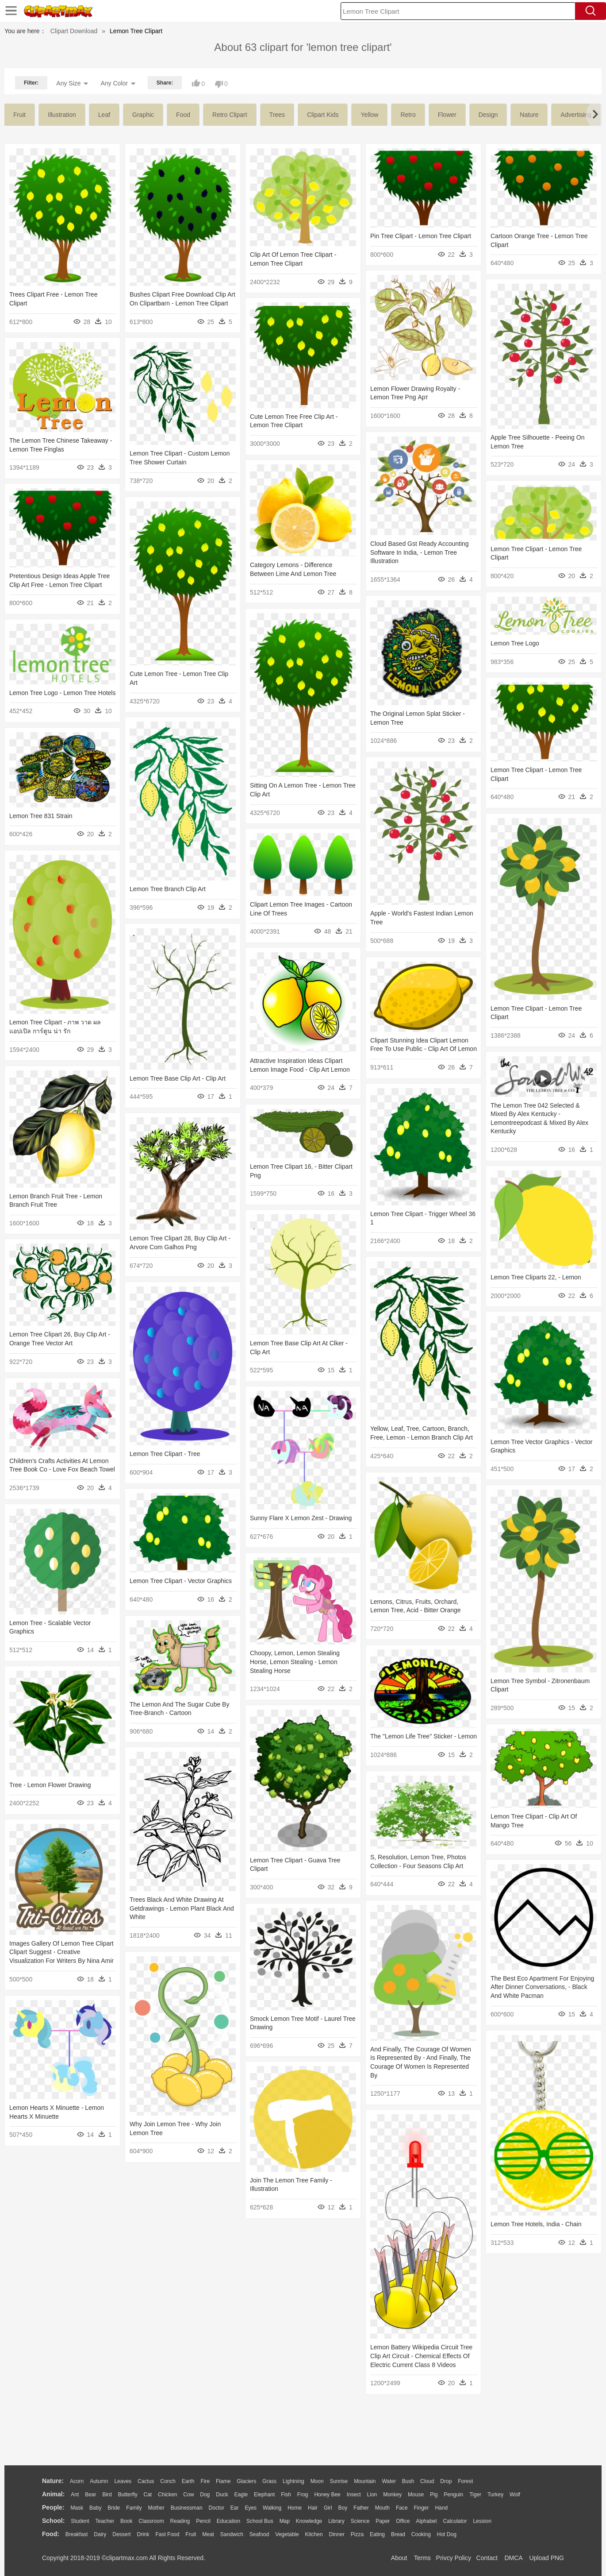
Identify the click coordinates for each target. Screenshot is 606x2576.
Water (389, 2481)
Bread (398, 2534)
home (295, 2508)
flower (447, 114)
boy (343, 2508)
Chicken (167, 2494)
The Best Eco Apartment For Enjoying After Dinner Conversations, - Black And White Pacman (542, 1987)
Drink (143, 2534)
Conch (168, 2481)
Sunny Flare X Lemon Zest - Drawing (301, 1518)
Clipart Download (74, 31)
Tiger (475, 2494)
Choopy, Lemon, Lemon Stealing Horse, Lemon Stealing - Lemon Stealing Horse (295, 1661)
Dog (205, 2494)
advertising (575, 114)
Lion (372, 2494)
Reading (180, 2521)
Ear (234, 2508)
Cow (188, 2494)
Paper (383, 2521)
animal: (53, 2494)
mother (156, 2508)
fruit (19, 114)
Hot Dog (446, 2534)
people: (53, 2507)
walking (272, 2508)
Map (285, 2521)
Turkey (495, 2494)
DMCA (513, 2557)
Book (126, 2521)
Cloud (427, 2481)
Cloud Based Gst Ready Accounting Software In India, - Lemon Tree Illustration (419, 552)
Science (360, 2521)
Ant (75, 2494)
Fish (286, 2494)
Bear (90, 2494)
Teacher (105, 2521)
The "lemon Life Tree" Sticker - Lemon (423, 1736)
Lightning (293, 2481)
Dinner (337, 2534)
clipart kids (323, 114)
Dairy (100, 2534)
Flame (223, 2481)
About (399, 2557)
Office (403, 2521)
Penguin (453, 2494)
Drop (446, 2481)
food (183, 114)
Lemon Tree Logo (515, 643)
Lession (482, 2521)
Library (336, 2521)
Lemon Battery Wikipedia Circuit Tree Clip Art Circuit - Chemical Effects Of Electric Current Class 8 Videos (421, 2356)
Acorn (77, 2481)
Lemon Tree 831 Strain (40, 815)
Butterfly (128, 2494)
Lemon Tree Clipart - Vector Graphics (181, 1580)
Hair (313, 2508)
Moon (317, 2481)
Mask (76, 2508)
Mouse (416, 2494)
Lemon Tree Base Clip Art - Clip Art (178, 1078)
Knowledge (309, 2521)
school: (53, 2520)
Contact (487, 2557)
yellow (369, 114)
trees (277, 114)
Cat (148, 2494)
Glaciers (246, 2481)
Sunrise (339, 2481)
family (134, 2508)
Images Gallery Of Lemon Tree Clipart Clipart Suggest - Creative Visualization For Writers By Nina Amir (61, 1952)
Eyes (251, 2508)
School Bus (259, 2521)
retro (407, 114)
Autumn (99, 2481)
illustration (62, 114)
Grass (269, 2481)
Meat (208, 2534)
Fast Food (167, 2534)
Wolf (515, 2494)
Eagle (241, 2494)
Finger (421, 2508)
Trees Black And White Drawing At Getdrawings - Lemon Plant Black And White (182, 1908)
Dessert (121, 2534)
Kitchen (314, 2534)
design (488, 114)
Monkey (392, 2494)
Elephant (264, 2494)
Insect (354, 2494)
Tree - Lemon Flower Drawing (50, 1784)
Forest (465, 2481)
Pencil (203, 2521)
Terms (422, 2557)
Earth (188, 2481)
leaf (104, 114)
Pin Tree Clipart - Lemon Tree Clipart (420, 235)
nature (529, 114)
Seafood (259, 2534)
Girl (328, 2508)
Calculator (455, 2521)
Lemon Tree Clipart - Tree (165, 1453)
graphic (143, 114)
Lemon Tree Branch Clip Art (168, 888)
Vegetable (287, 2534)
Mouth (382, 2508)
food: (50, 2533)
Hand (441, 2508)
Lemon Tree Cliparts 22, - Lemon (536, 1277)
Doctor (216, 2508)
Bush (408, 2481)
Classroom (151, 2521)
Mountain (365, 2481)
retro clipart (229, 114)
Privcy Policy (453, 2557)
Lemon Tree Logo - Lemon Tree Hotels (62, 692)
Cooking (421, 2534)
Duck (222, 2494)
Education (228, 2521)
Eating (377, 2534)
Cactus (146, 2481)
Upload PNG (546, 2557)
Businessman (187, 2508)
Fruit (190, 2534)
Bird (106, 2494)
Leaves (122, 2481)
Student (80, 2521)
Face (402, 2508)
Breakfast (76, 2534)
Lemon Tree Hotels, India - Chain (536, 2224)
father (361, 2508)
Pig (433, 2494)
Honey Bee (327, 2494)
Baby (95, 2508)
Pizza (357, 2534)
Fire (205, 2481)
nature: (53, 2480)
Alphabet (426, 2521)
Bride (113, 2508)
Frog (302, 2494)
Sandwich (231, 2534)
